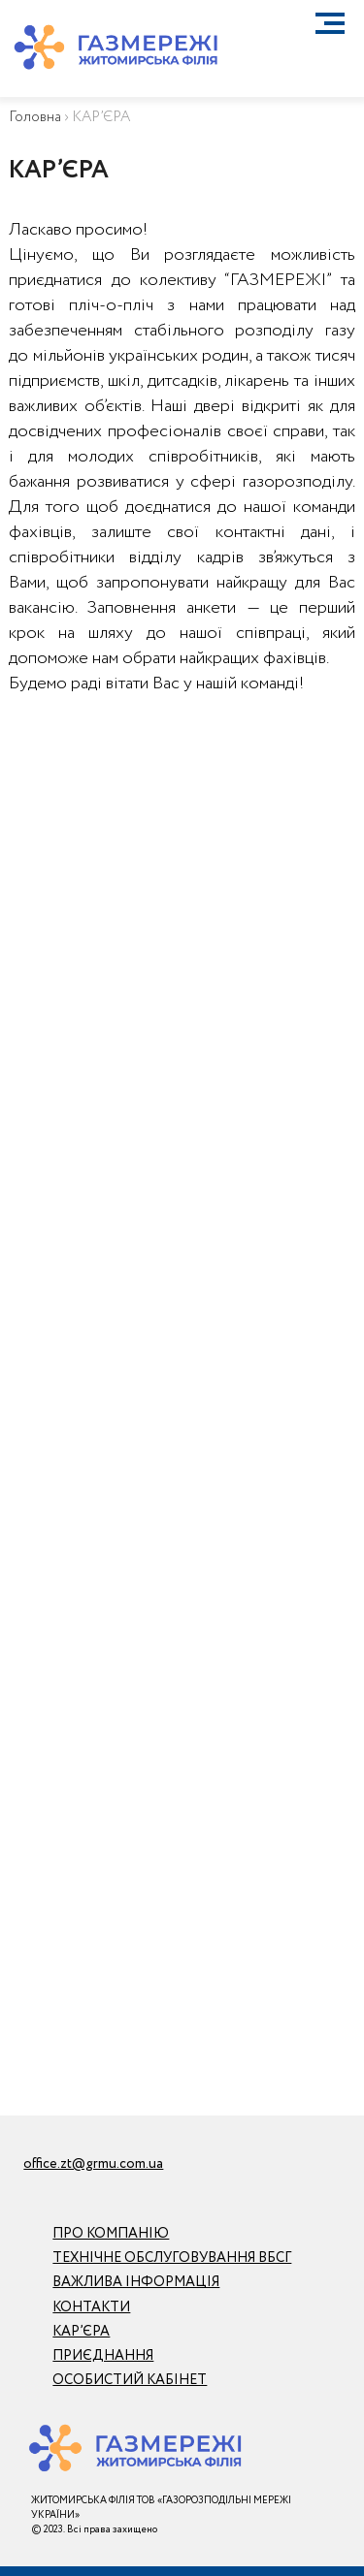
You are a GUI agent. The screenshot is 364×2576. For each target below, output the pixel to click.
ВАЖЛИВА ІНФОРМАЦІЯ (135, 2282)
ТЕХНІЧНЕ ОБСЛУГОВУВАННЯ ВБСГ (171, 2258)
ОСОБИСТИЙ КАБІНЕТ (129, 2380)
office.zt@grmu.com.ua (93, 2164)
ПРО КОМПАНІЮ (110, 2233)
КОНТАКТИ (91, 2307)
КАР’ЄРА (81, 2331)
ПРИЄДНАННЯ (102, 2356)
